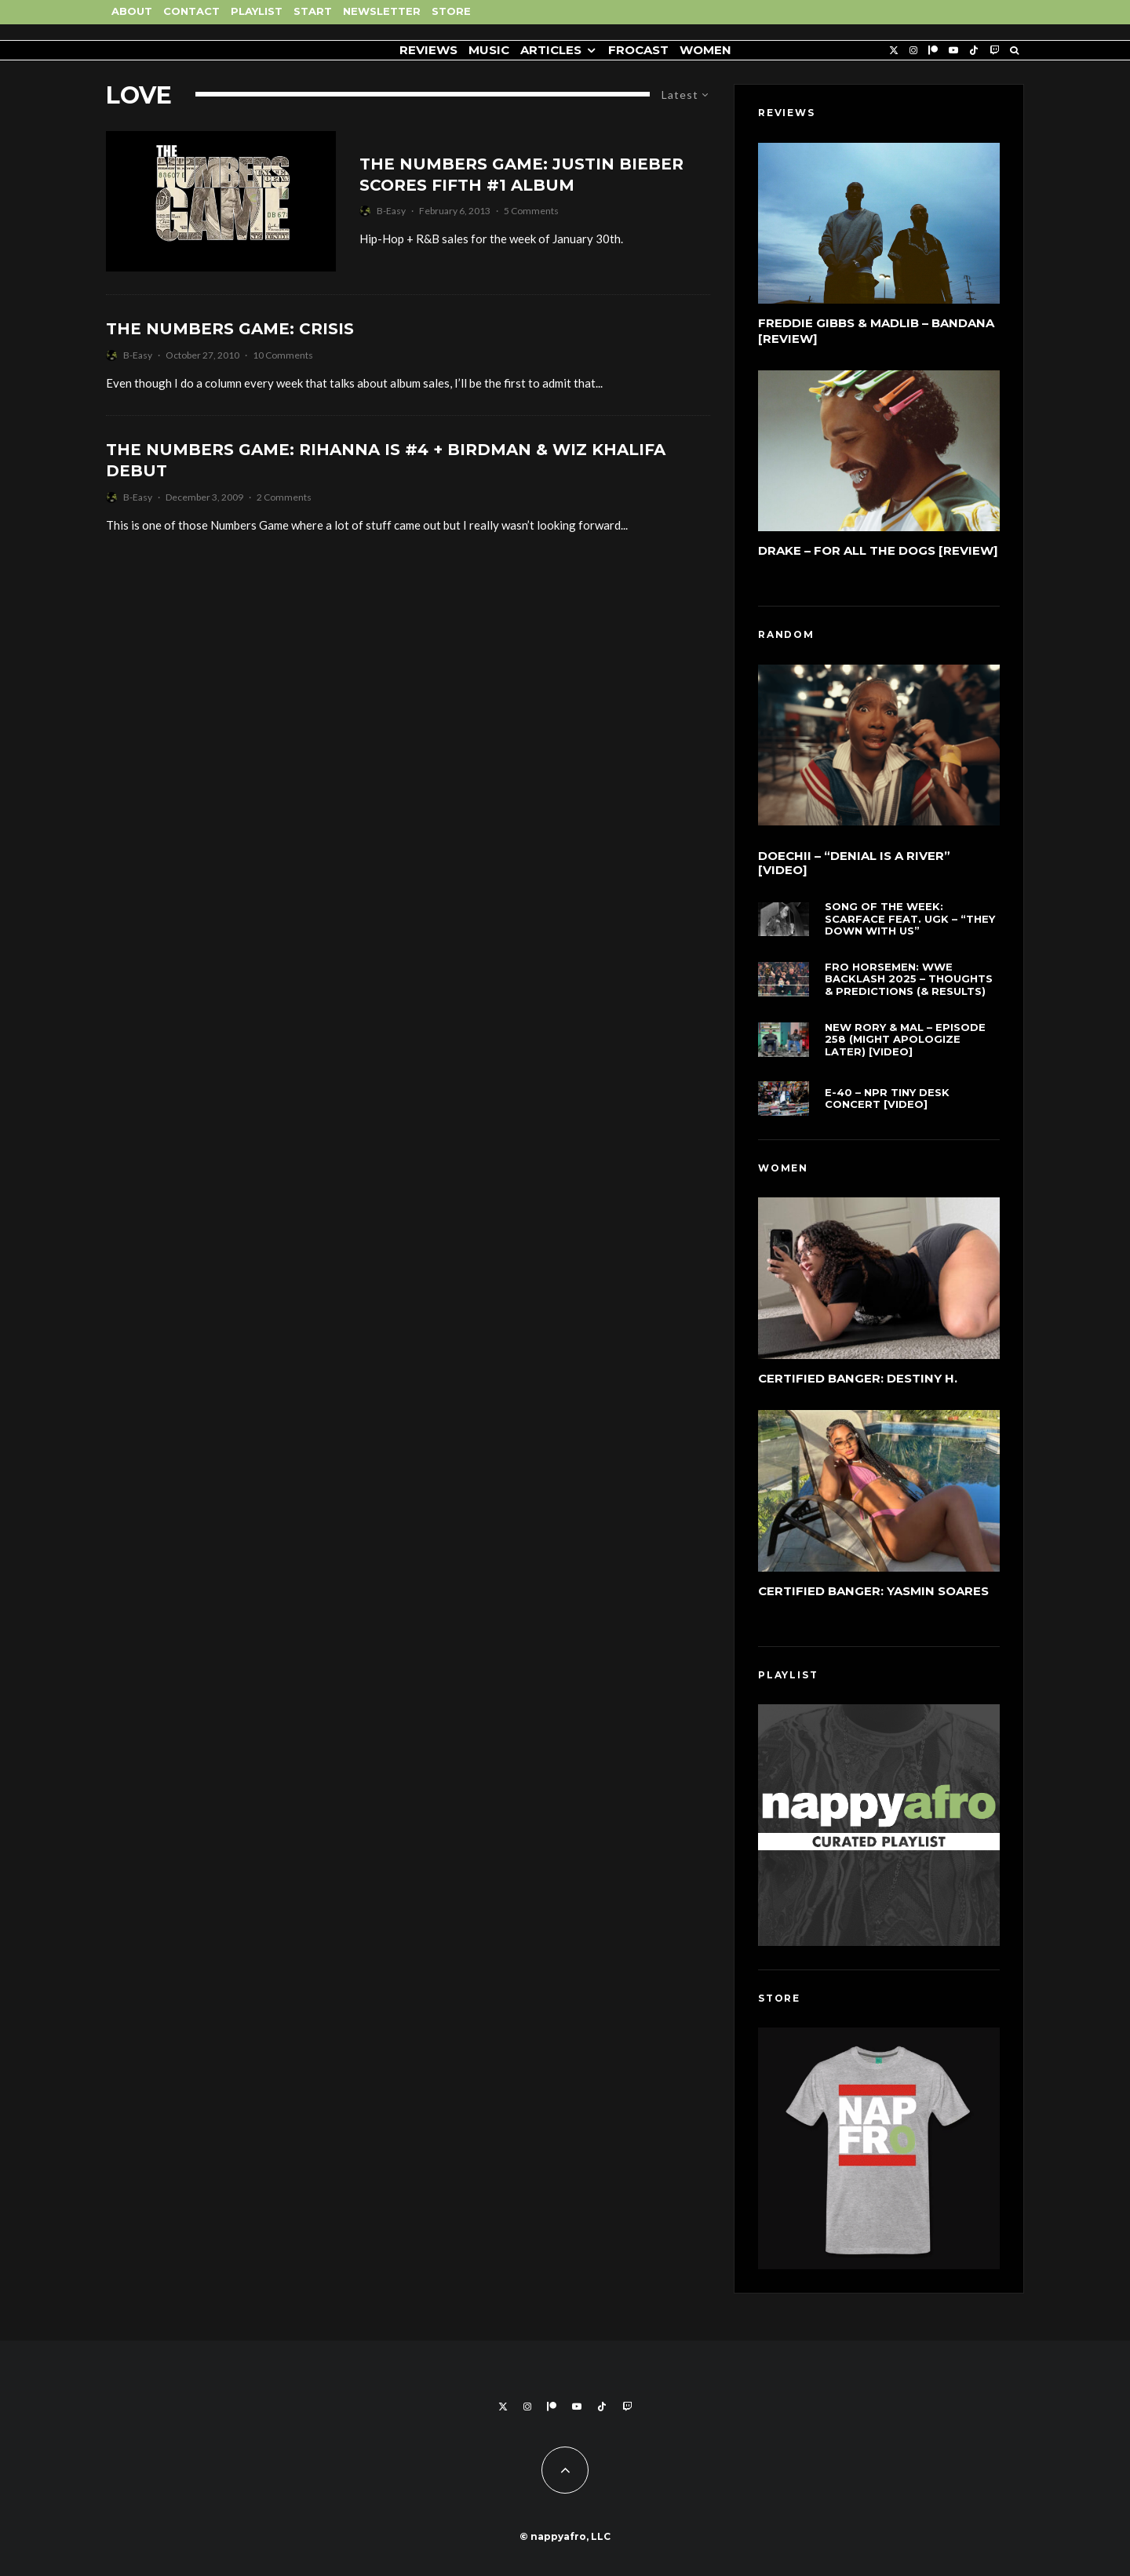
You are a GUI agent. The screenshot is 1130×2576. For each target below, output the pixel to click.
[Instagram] (913, 50)
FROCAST (638, 49)
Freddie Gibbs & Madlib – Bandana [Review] (876, 330)
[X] (894, 50)
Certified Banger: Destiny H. (857, 1380)
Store (451, 11)
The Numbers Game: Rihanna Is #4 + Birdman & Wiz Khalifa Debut (385, 460)
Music (488, 49)
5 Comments (531, 211)
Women (705, 49)
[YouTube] (953, 50)
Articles (550, 49)
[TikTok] (974, 50)
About (131, 11)
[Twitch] (994, 50)
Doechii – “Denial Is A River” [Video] (854, 865)
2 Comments (284, 497)
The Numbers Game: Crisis (230, 328)
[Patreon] (933, 50)
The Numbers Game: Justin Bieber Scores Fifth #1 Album (521, 175)
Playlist (256, 11)
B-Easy (391, 211)
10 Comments (283, 355)
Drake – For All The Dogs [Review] (878, 550)
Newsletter (382, 11)
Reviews (428, 49)
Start (312, 11)
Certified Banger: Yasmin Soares (873, 1598)
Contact (191, 11)
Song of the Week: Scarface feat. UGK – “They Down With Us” (910, 927)
